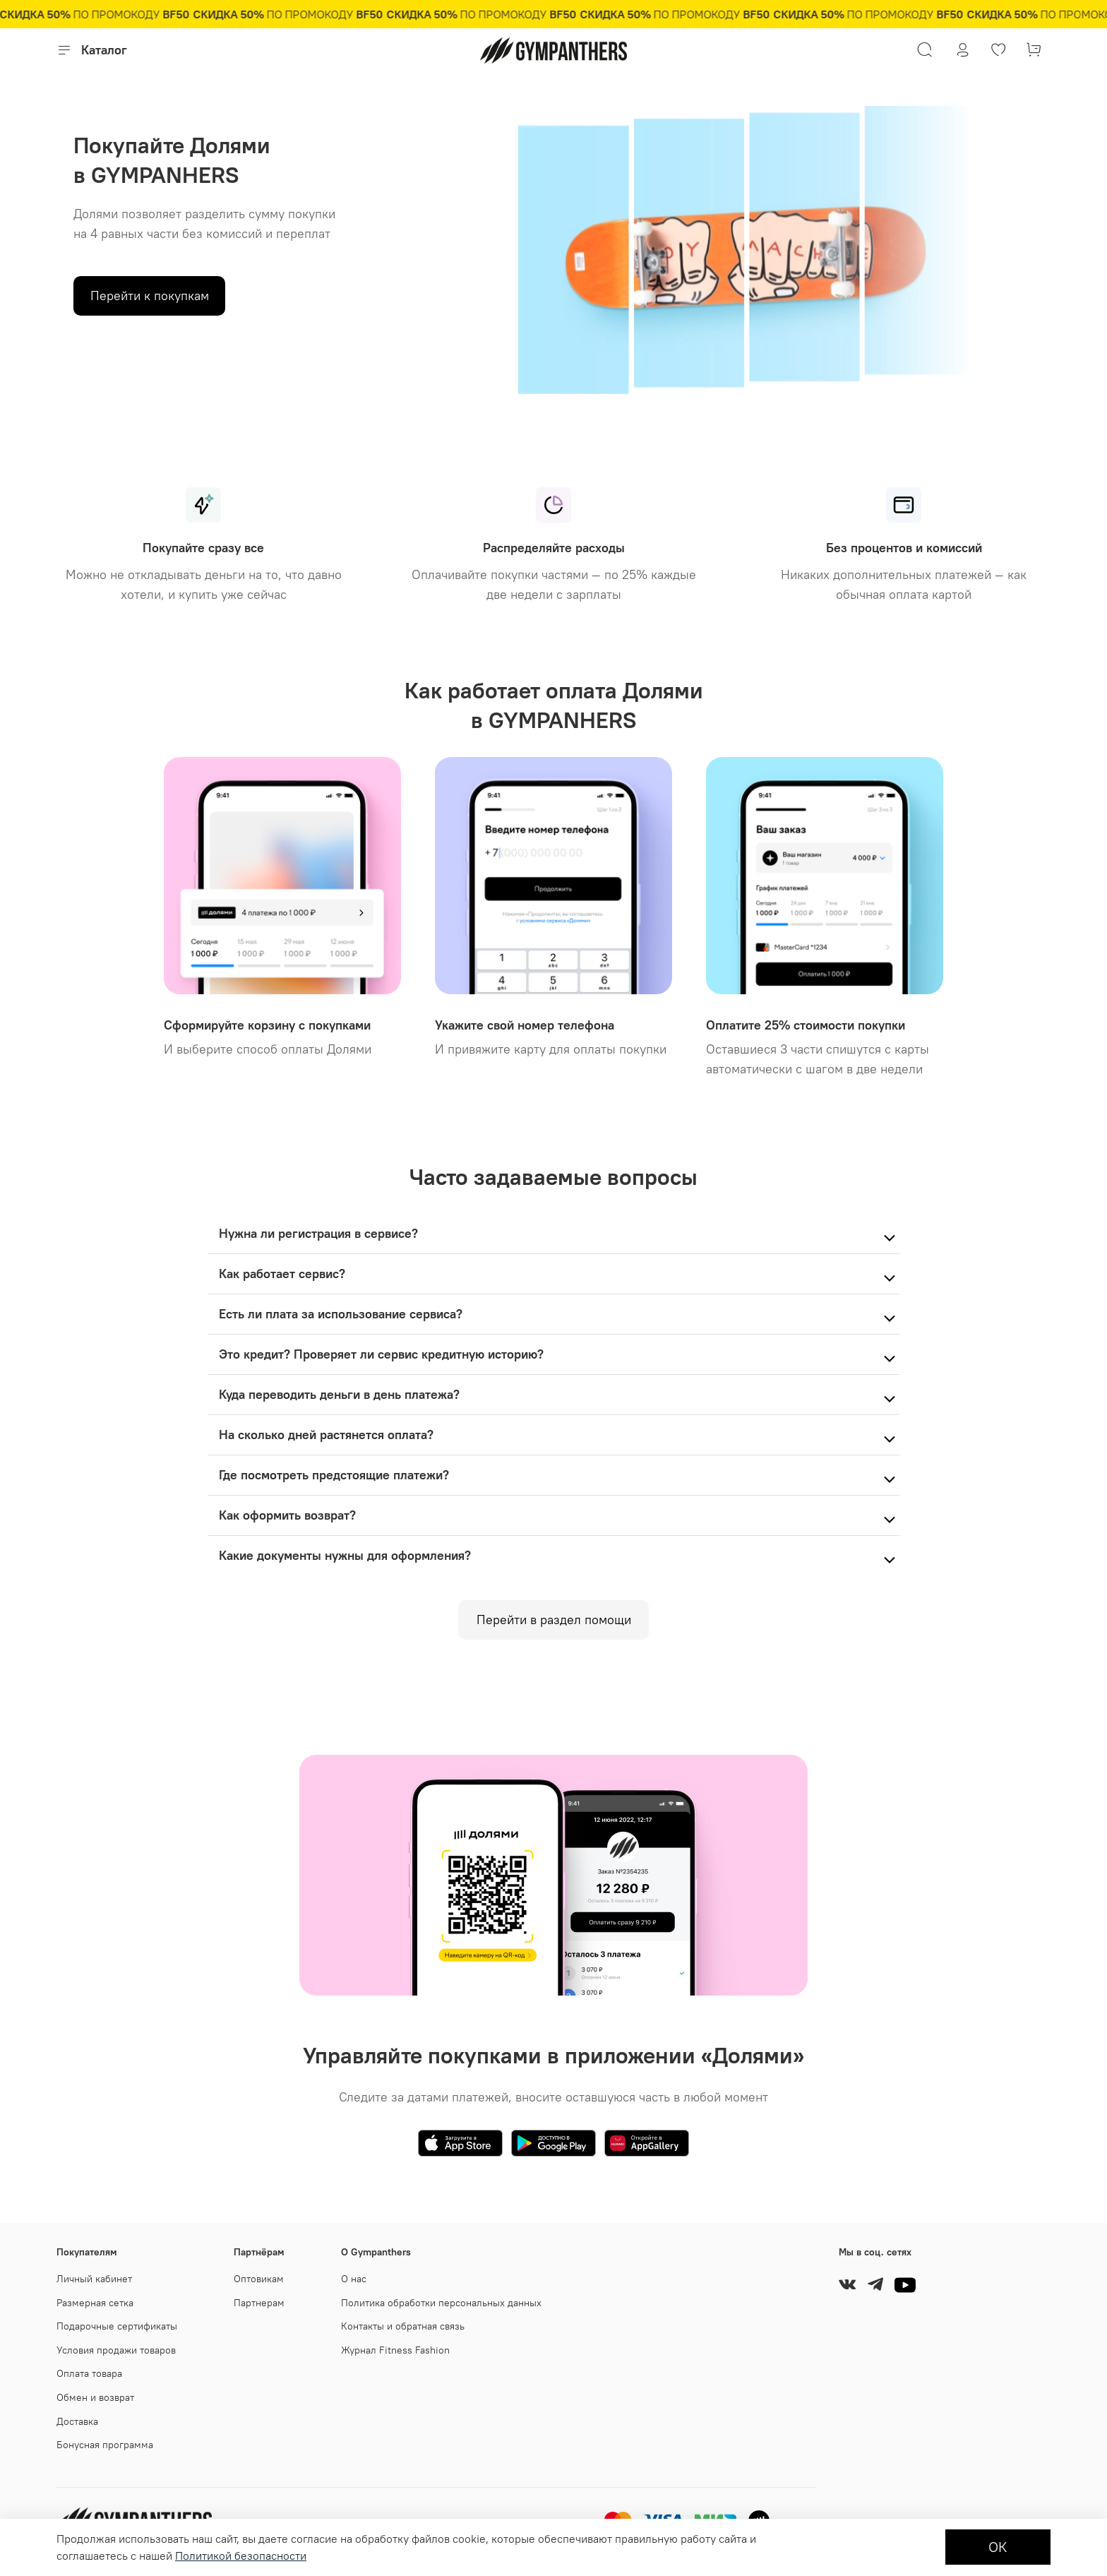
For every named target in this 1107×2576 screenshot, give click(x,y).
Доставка (77, 2421)
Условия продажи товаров (116, 2350)
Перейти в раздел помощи (554, 1619)
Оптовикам (259, 2278)
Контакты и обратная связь (403, 2326)
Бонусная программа (104, 2444)
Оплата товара (89, 2373)
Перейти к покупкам (149, 295)
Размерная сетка (94, 2302)
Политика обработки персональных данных (441, 2302)
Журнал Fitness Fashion (395, 2350)
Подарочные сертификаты (116, 2326)
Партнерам (259, 2302)
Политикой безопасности (240, 2555)
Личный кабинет (94, 2278)
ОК (997, 2547)
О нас (353, 2278)
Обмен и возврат (95, 2397)
